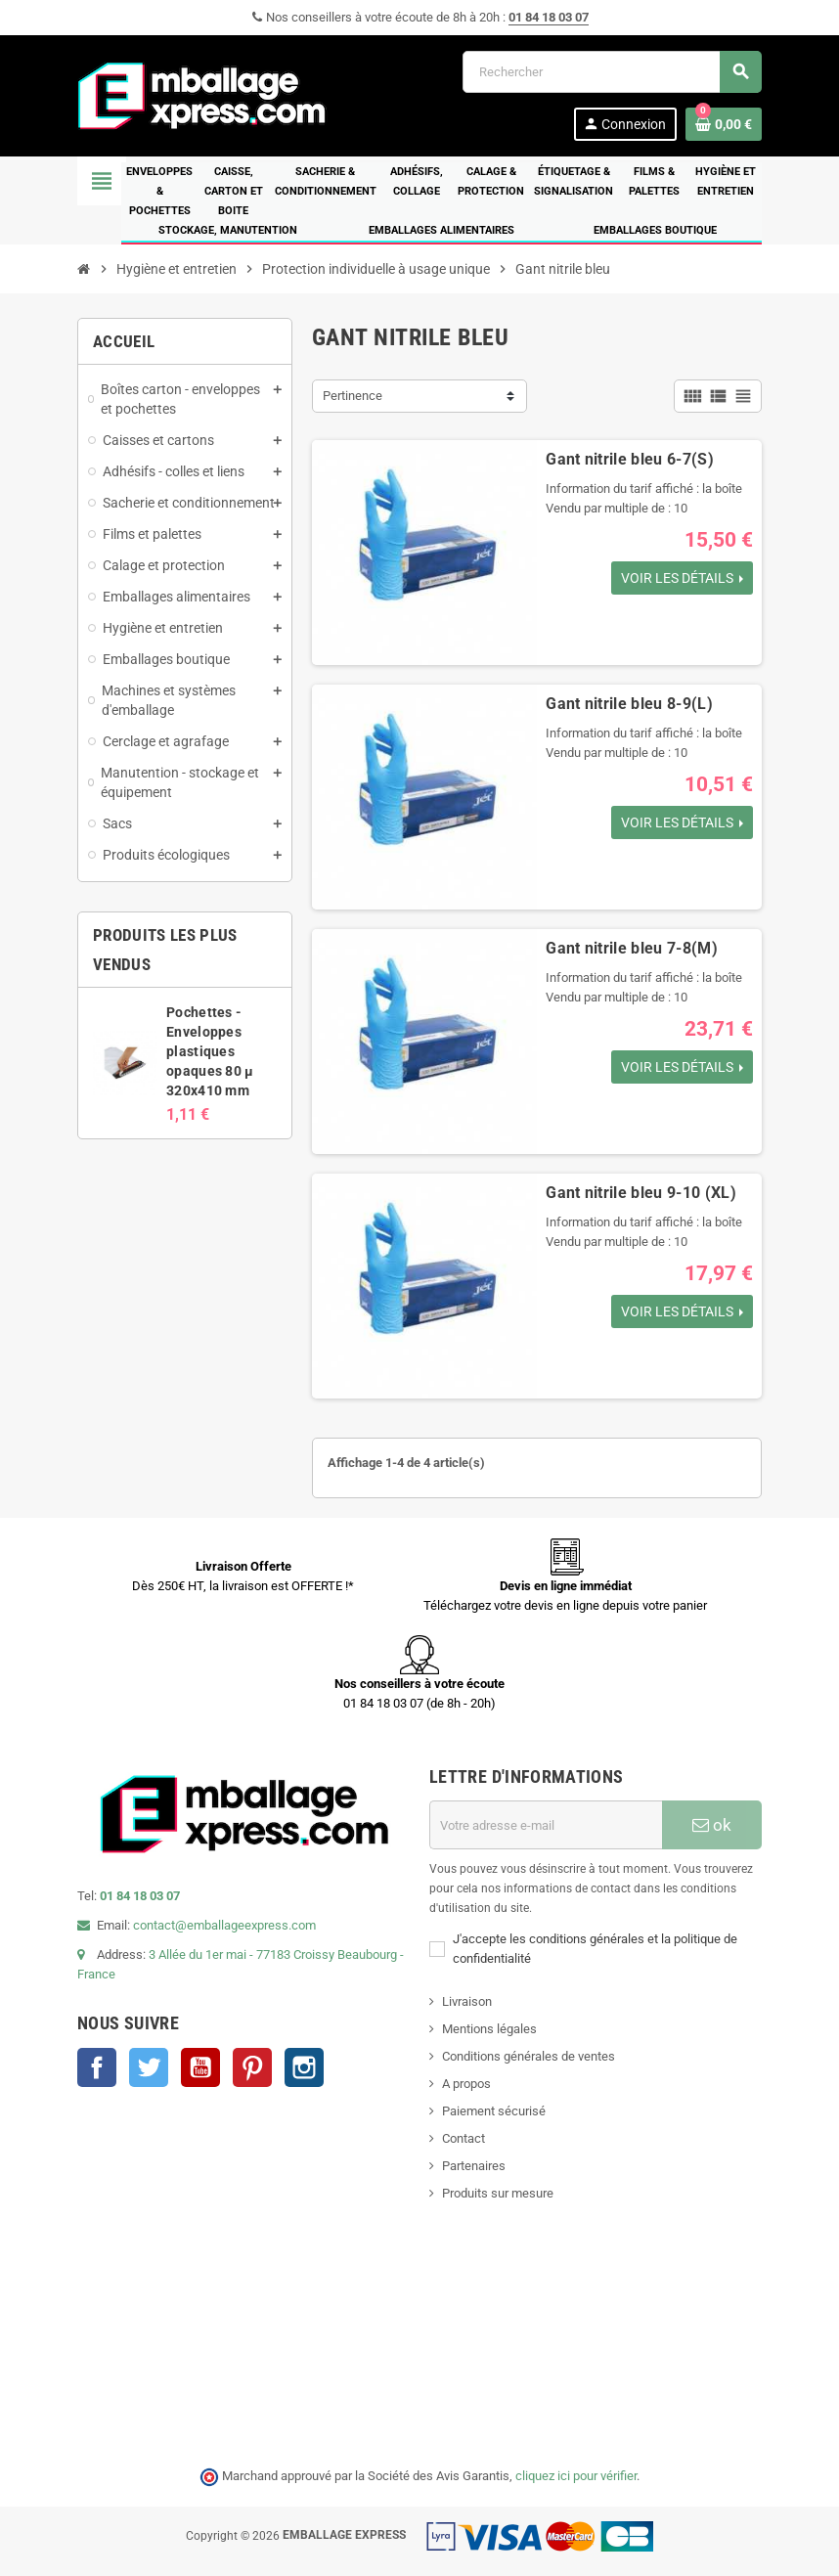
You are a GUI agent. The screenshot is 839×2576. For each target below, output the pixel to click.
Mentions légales (489, 2028)
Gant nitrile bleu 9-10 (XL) (641, 1192)
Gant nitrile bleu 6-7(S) (630, 459)
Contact (463, 2138)
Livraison (467, 2001)
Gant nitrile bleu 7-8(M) (632, 948)
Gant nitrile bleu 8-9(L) (629, 703)
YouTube (200, 2067)
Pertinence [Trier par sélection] (352, 395)
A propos (466, 2083)
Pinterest (252, 2067)
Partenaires (474, 2165)
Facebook (96, 2067)
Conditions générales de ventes (528, 2056)
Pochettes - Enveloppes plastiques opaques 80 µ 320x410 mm (209, 1051)
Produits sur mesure (497, 2193)
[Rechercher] (612, 72)
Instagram (304, 2067)
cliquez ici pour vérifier (576, 2475)
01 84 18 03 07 (548, 17)
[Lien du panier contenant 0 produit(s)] (723, 124)
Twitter (148, 2067)
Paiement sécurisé (494, 2111)
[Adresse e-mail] (545, 1824)
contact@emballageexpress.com (224, 1925)
